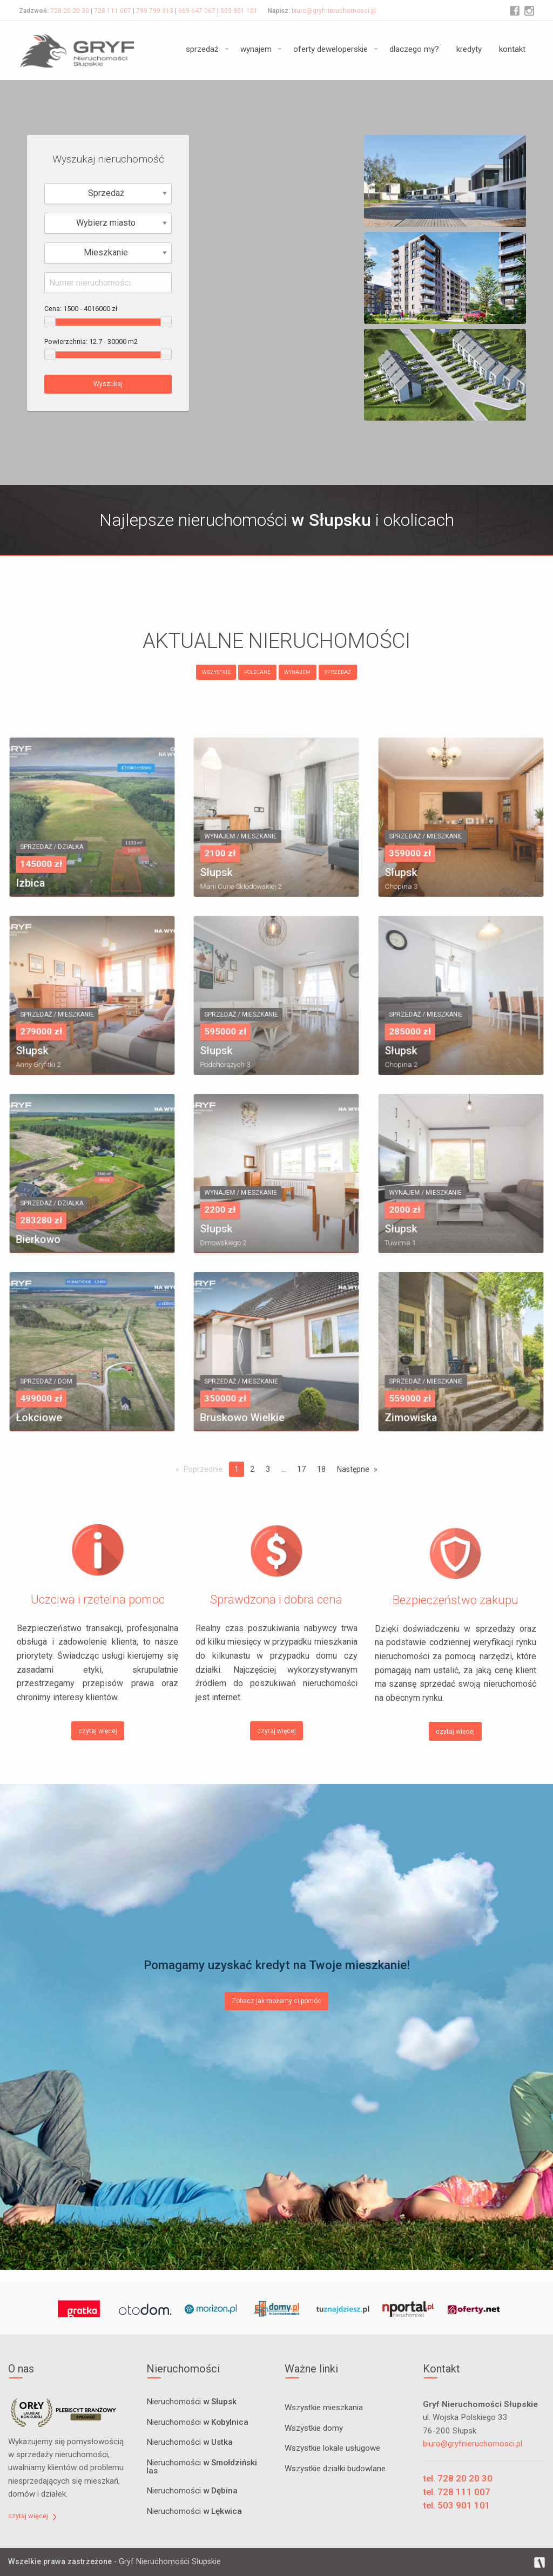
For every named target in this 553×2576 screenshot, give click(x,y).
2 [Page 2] (252, 1469)
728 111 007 (112, 11)
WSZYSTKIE (216, 672)
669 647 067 (196, 11)
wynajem (256, 49)
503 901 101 (239, 11)
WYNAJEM (297, 672)
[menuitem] (204, 49)
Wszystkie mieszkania (324, 2407)
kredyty (469, 49)
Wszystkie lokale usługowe (332, 2448)
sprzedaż (202, 49)
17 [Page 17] (301, 1469)
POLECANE (257, 672)
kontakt (512, 49)
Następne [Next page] (353, 1469)
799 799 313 (154, 11)
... (283, 1469)
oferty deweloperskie (330, 49)
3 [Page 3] (268, 1469)
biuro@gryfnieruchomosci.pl (334, 11)
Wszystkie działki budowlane (335, 2468)
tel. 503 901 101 (456, 2505)
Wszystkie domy (314, 2428)
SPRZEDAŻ (337, 672)
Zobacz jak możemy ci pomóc (276, 2001)
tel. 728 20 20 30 (458, 2478)
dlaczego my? (414, 49)
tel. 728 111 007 (456, 2491)
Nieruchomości (191, 2402)
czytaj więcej (97, 1731)
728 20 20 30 (69, 11)
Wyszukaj (108, 384)
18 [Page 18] (321, 1469)
